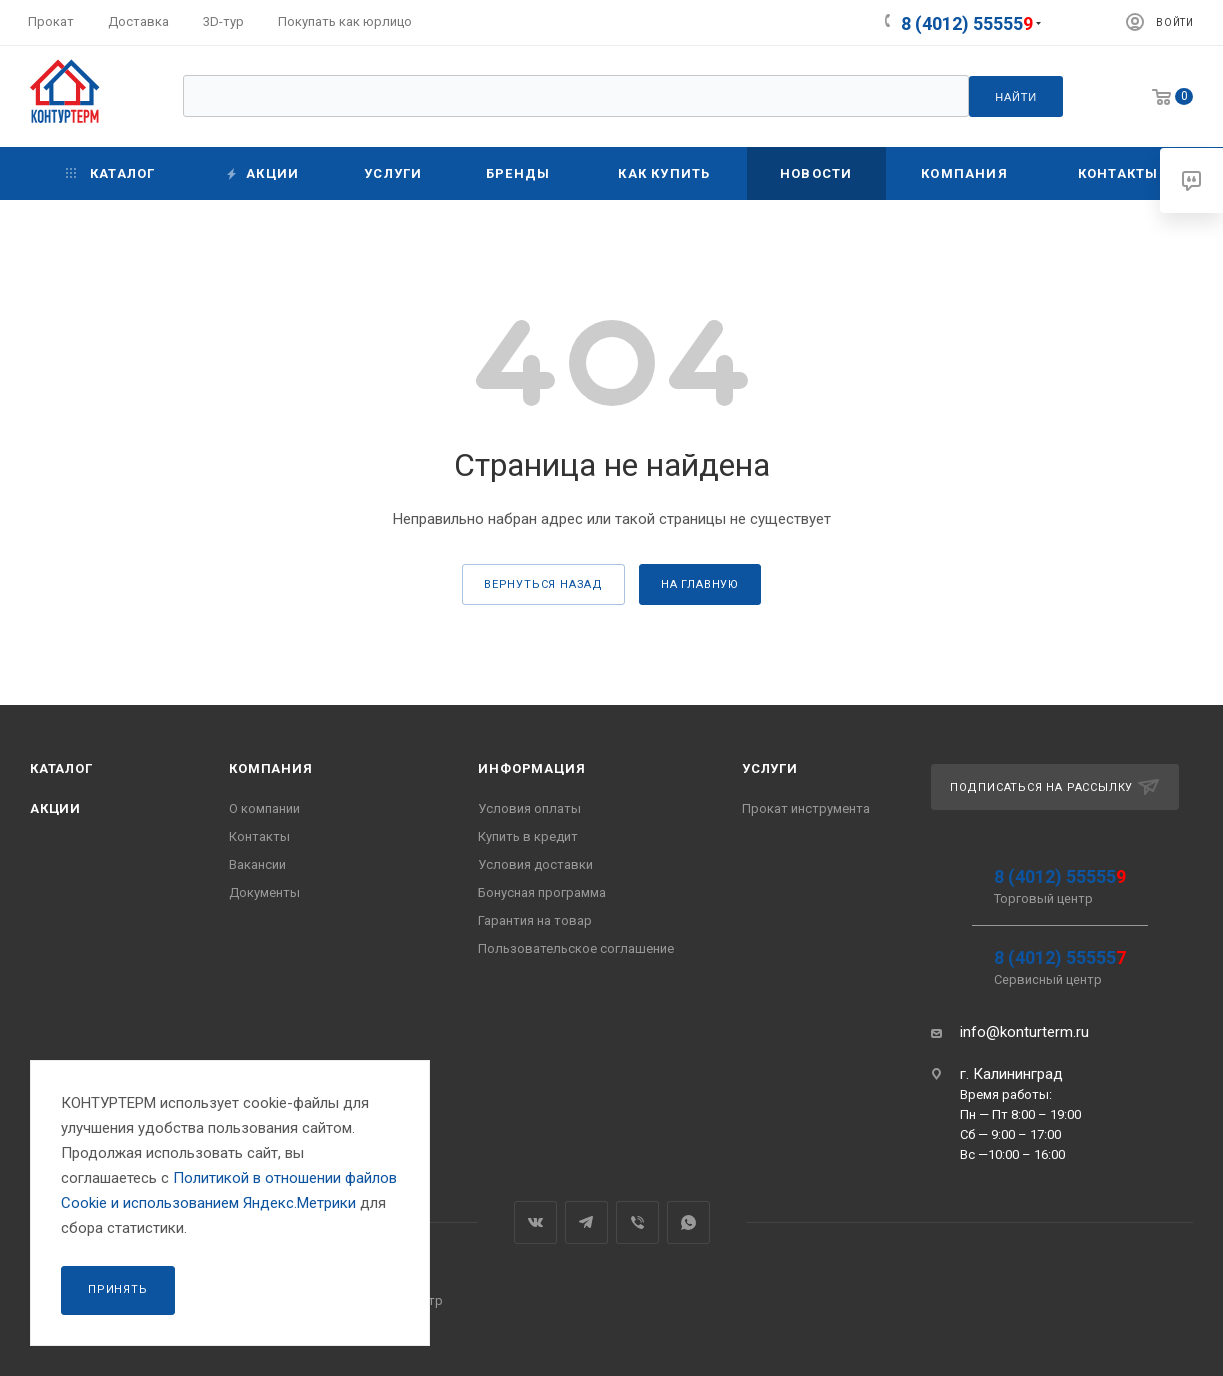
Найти (1016, 97)
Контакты (259, 836)
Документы (264, 892)
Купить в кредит (528, 836)
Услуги (770, 768)
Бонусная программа (542, 892)
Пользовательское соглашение (576, 948)
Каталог (61, 768)
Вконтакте (535, 1222)
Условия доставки (535, 864)
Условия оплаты (529, 808)
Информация (531, 768)
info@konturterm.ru (1024, 1032)
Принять (118, 1289)
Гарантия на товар (535, 920)
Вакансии (257, 864)
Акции (55, 808)
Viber (637, 1222)
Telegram (586, 1222)
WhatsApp (688, 1222)
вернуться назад (543, 584)
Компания (270, 768)
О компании (264, 808)
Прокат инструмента (806, 808)
